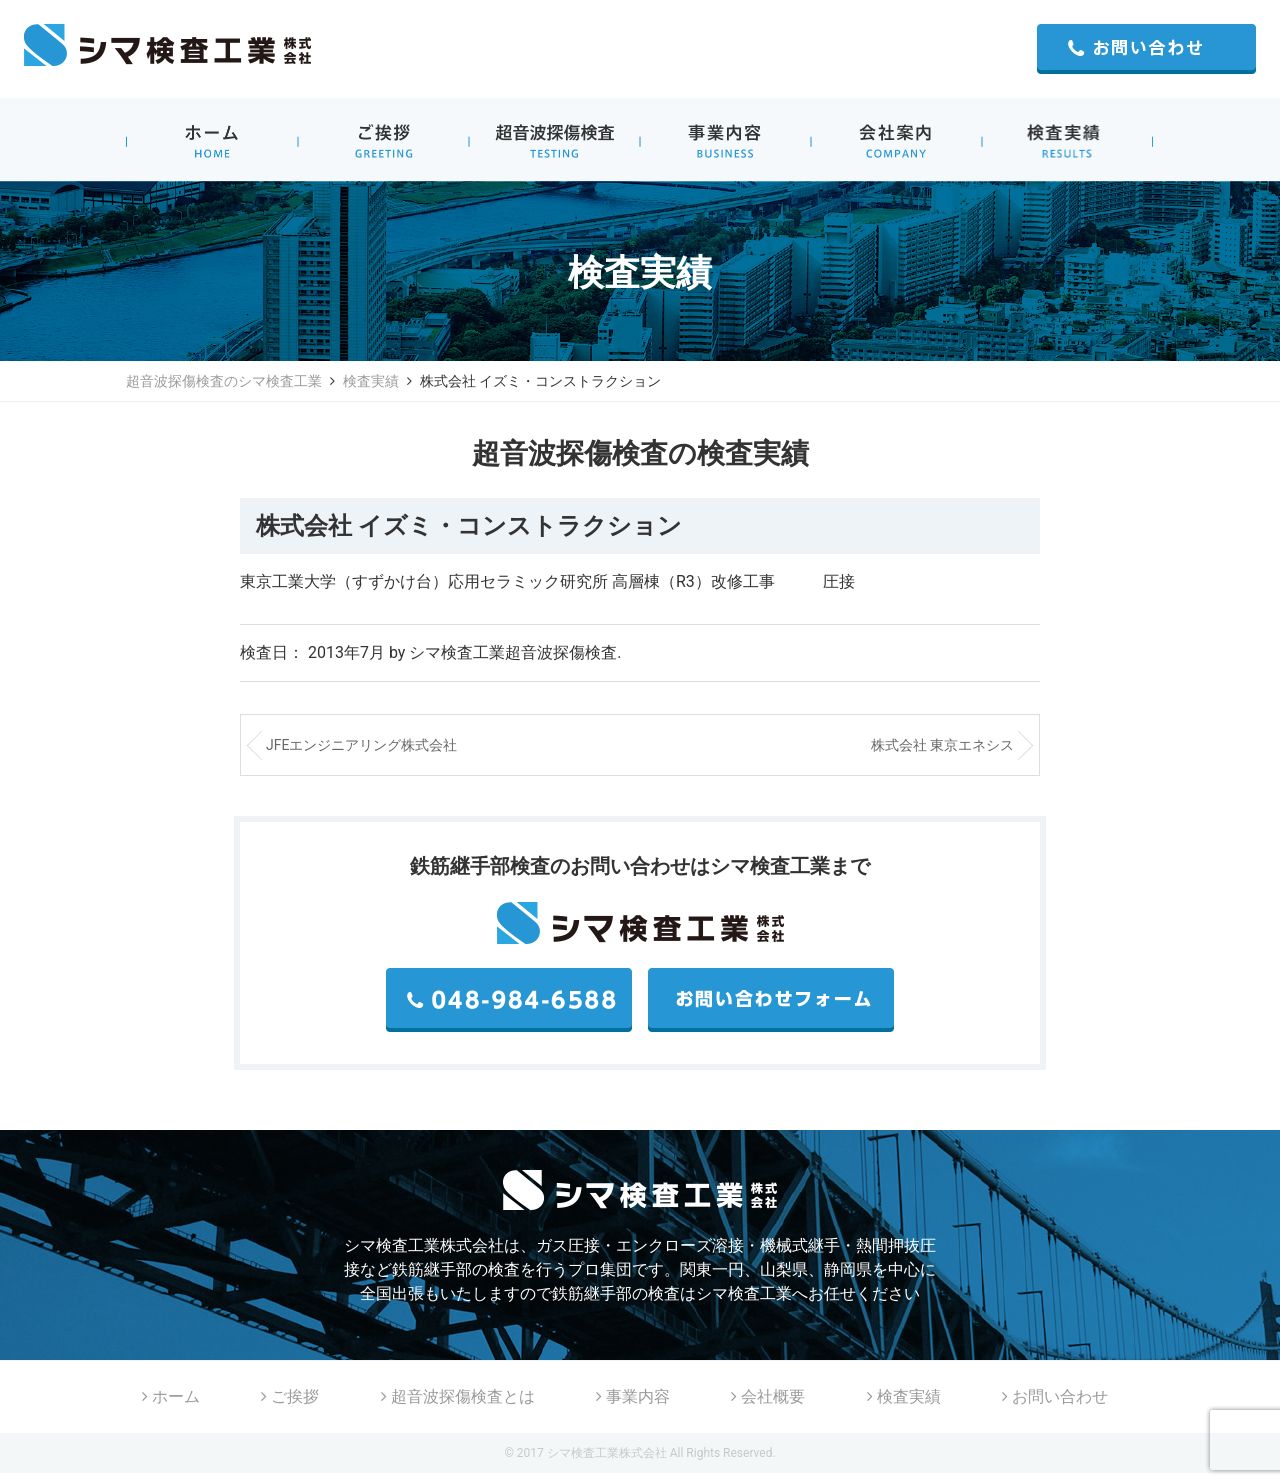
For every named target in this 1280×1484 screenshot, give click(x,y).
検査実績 (371, 381)
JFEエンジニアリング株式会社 (361, 745)
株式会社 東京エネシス (942, 745)
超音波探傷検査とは (458, 1396)
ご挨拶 (290, 1396)
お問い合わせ (1055, 1396)
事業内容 (633, 1396)
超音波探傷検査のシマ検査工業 (224, 381)
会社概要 (768, 1396)
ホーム (171, 1396)
